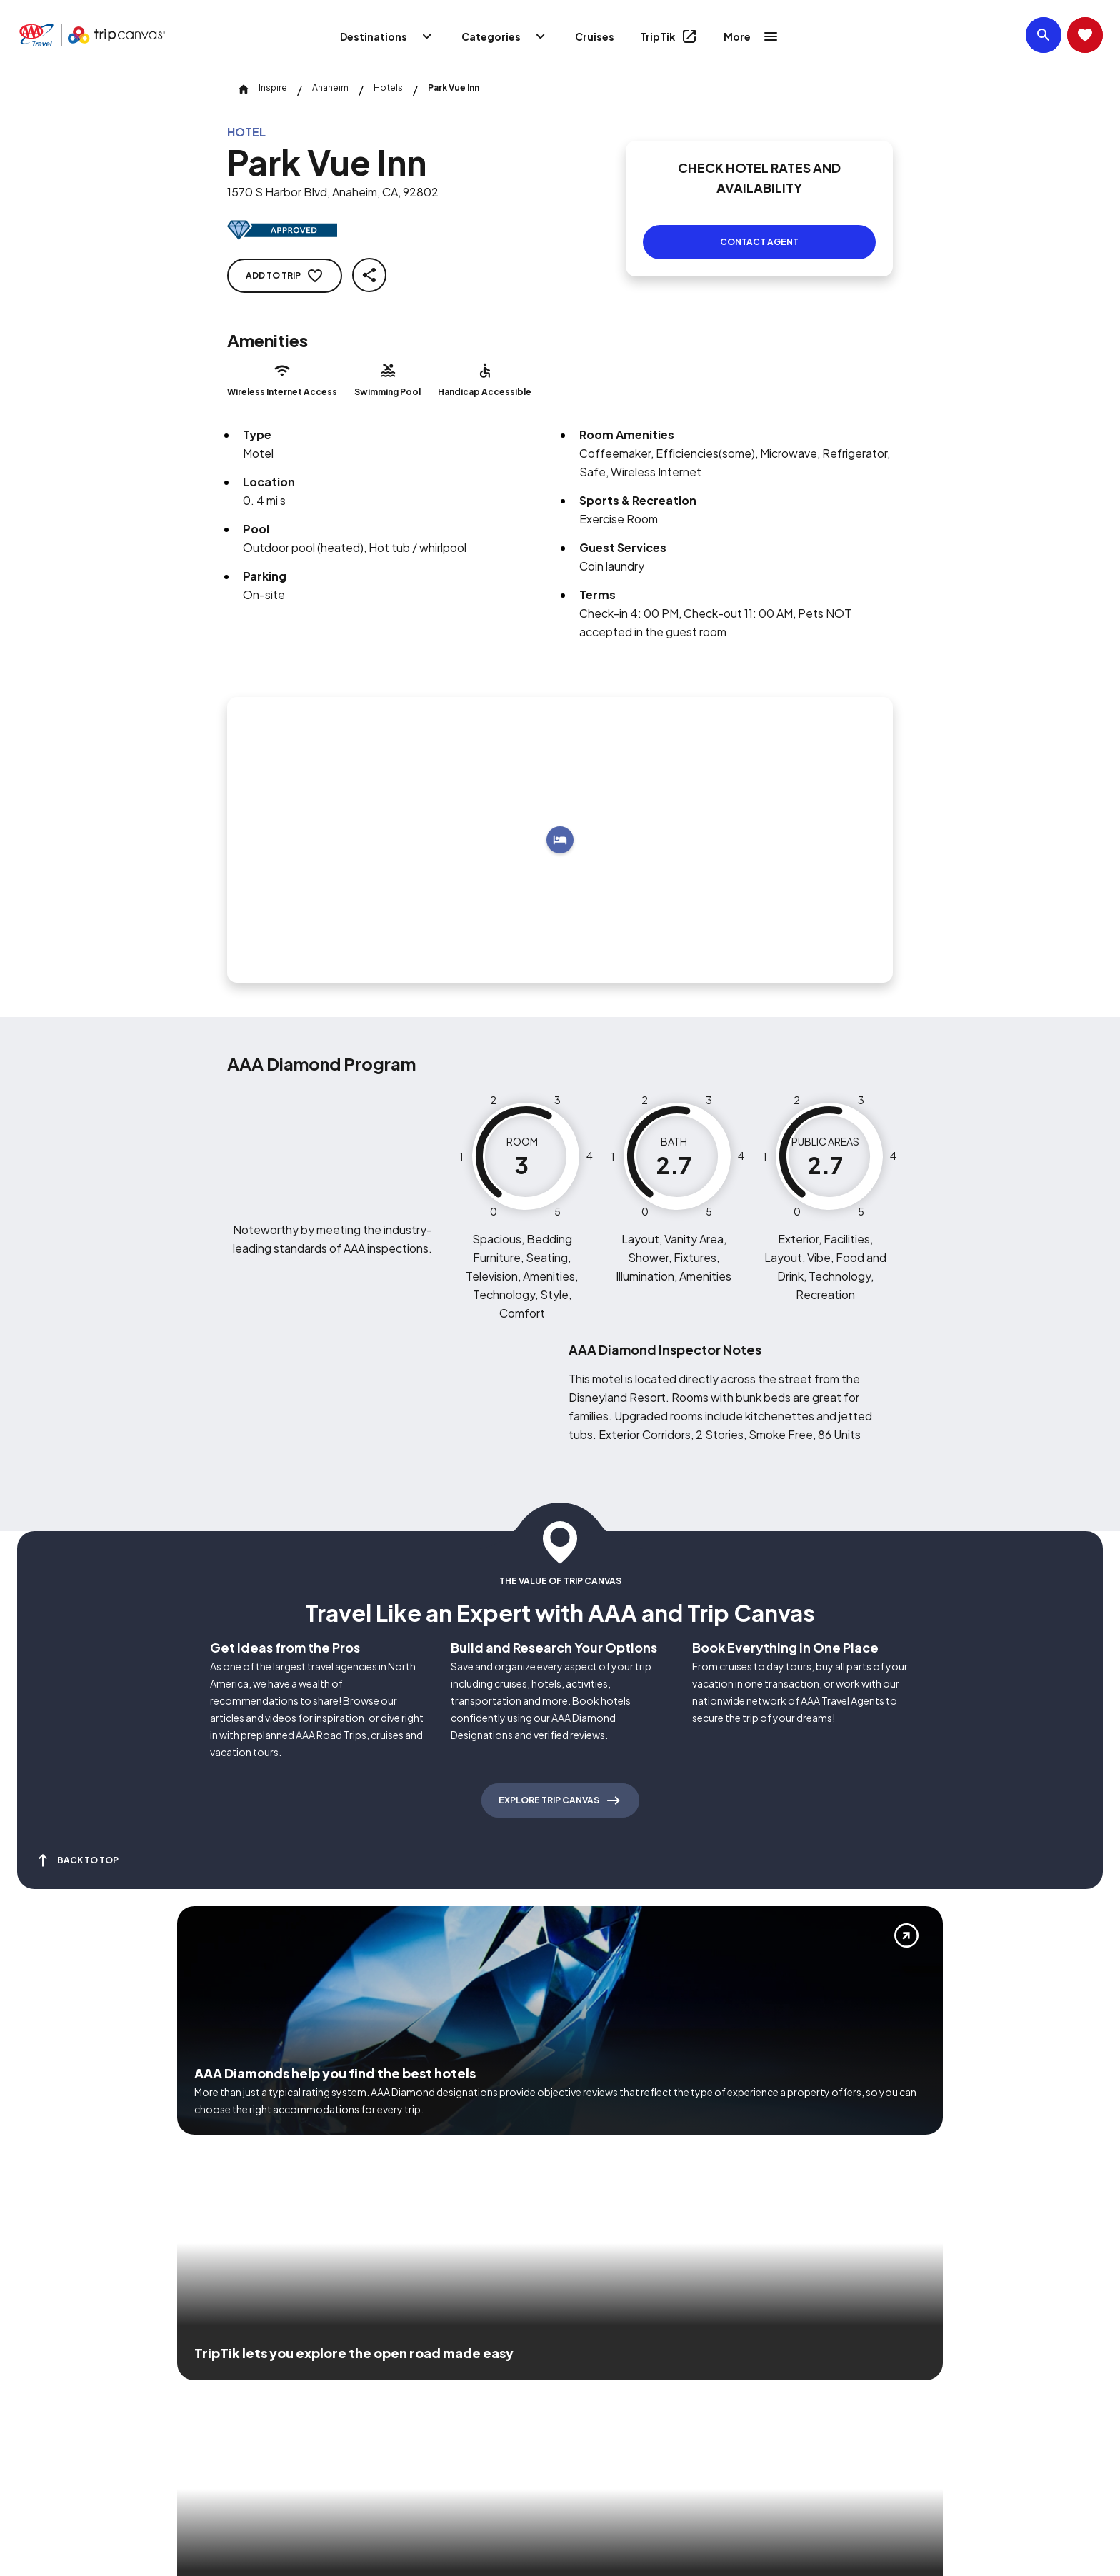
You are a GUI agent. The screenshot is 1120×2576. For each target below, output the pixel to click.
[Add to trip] (560, 823)
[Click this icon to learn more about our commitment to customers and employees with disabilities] (38, 2370)
